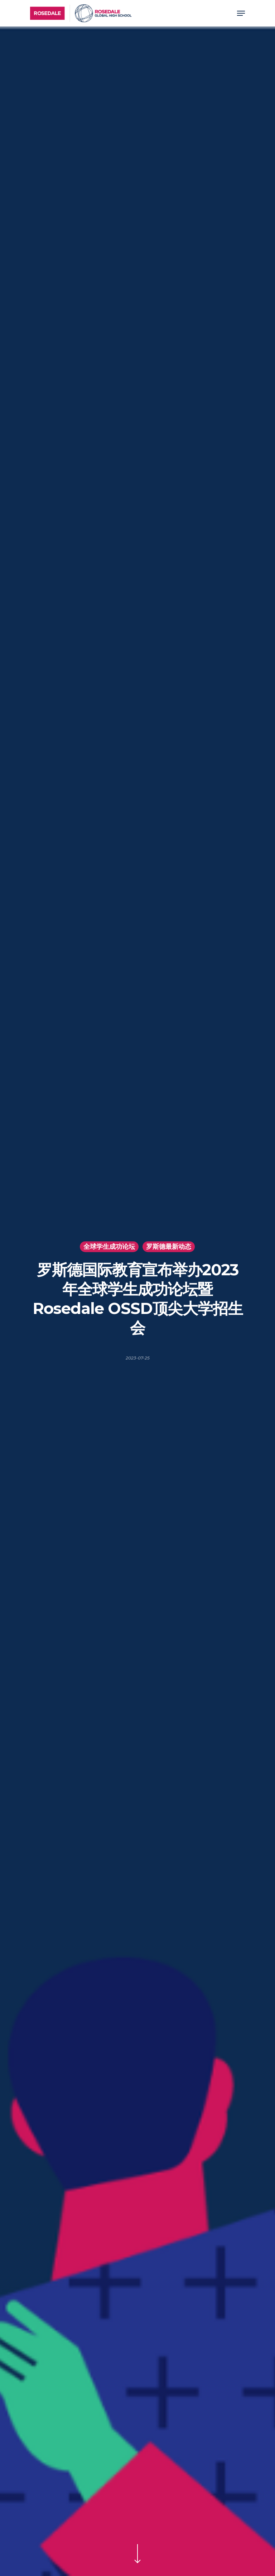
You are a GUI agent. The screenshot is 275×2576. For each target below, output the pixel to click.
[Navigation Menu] (241, 13)
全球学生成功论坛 (109, 1247)
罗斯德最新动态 (168, 1247)
